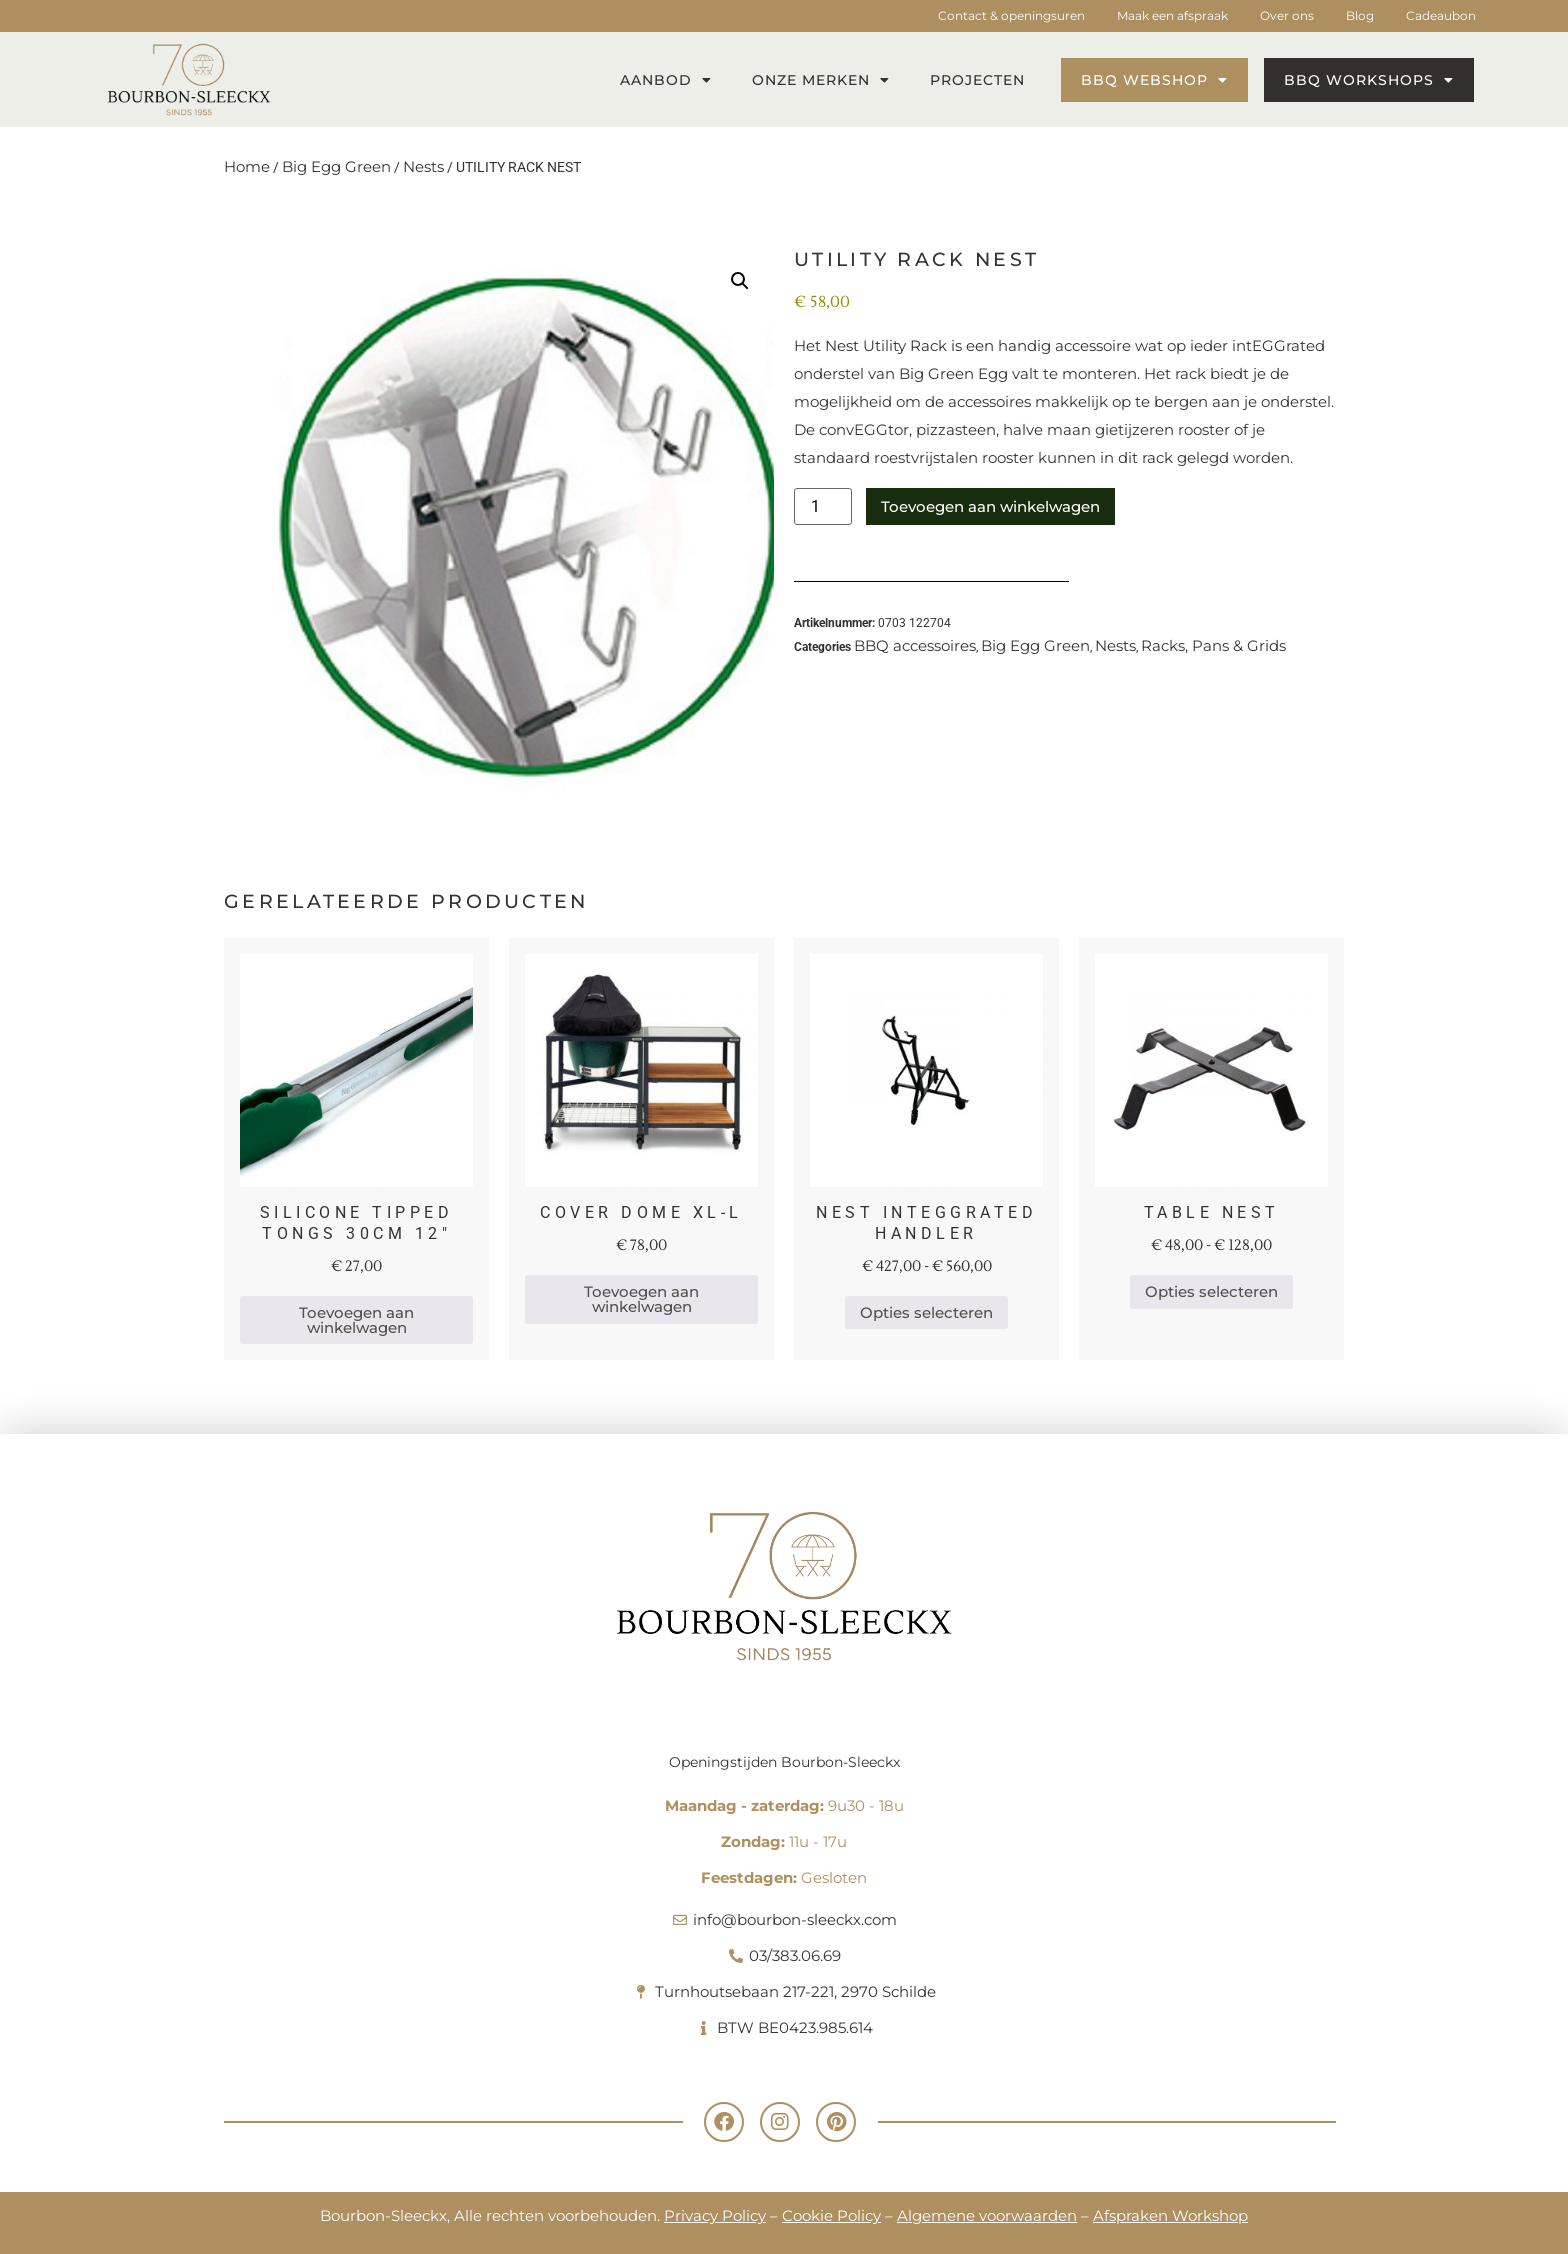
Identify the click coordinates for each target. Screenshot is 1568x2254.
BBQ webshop (1154, 80)
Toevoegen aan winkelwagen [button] (356, 1320)
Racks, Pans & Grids (1213, 645)
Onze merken (821, 80)
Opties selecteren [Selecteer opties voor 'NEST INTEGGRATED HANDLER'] (926, 1312)
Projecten (977, 80)
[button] (740, 281)
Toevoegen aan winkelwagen (990, 506)
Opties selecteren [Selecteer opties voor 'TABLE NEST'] (1211, 1291)
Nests (423, 166)
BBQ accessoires (915, 645)
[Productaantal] (823, 506)
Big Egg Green (336, 166)
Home (247, 166)
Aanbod (666, 80)
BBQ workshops (1369, 80)
